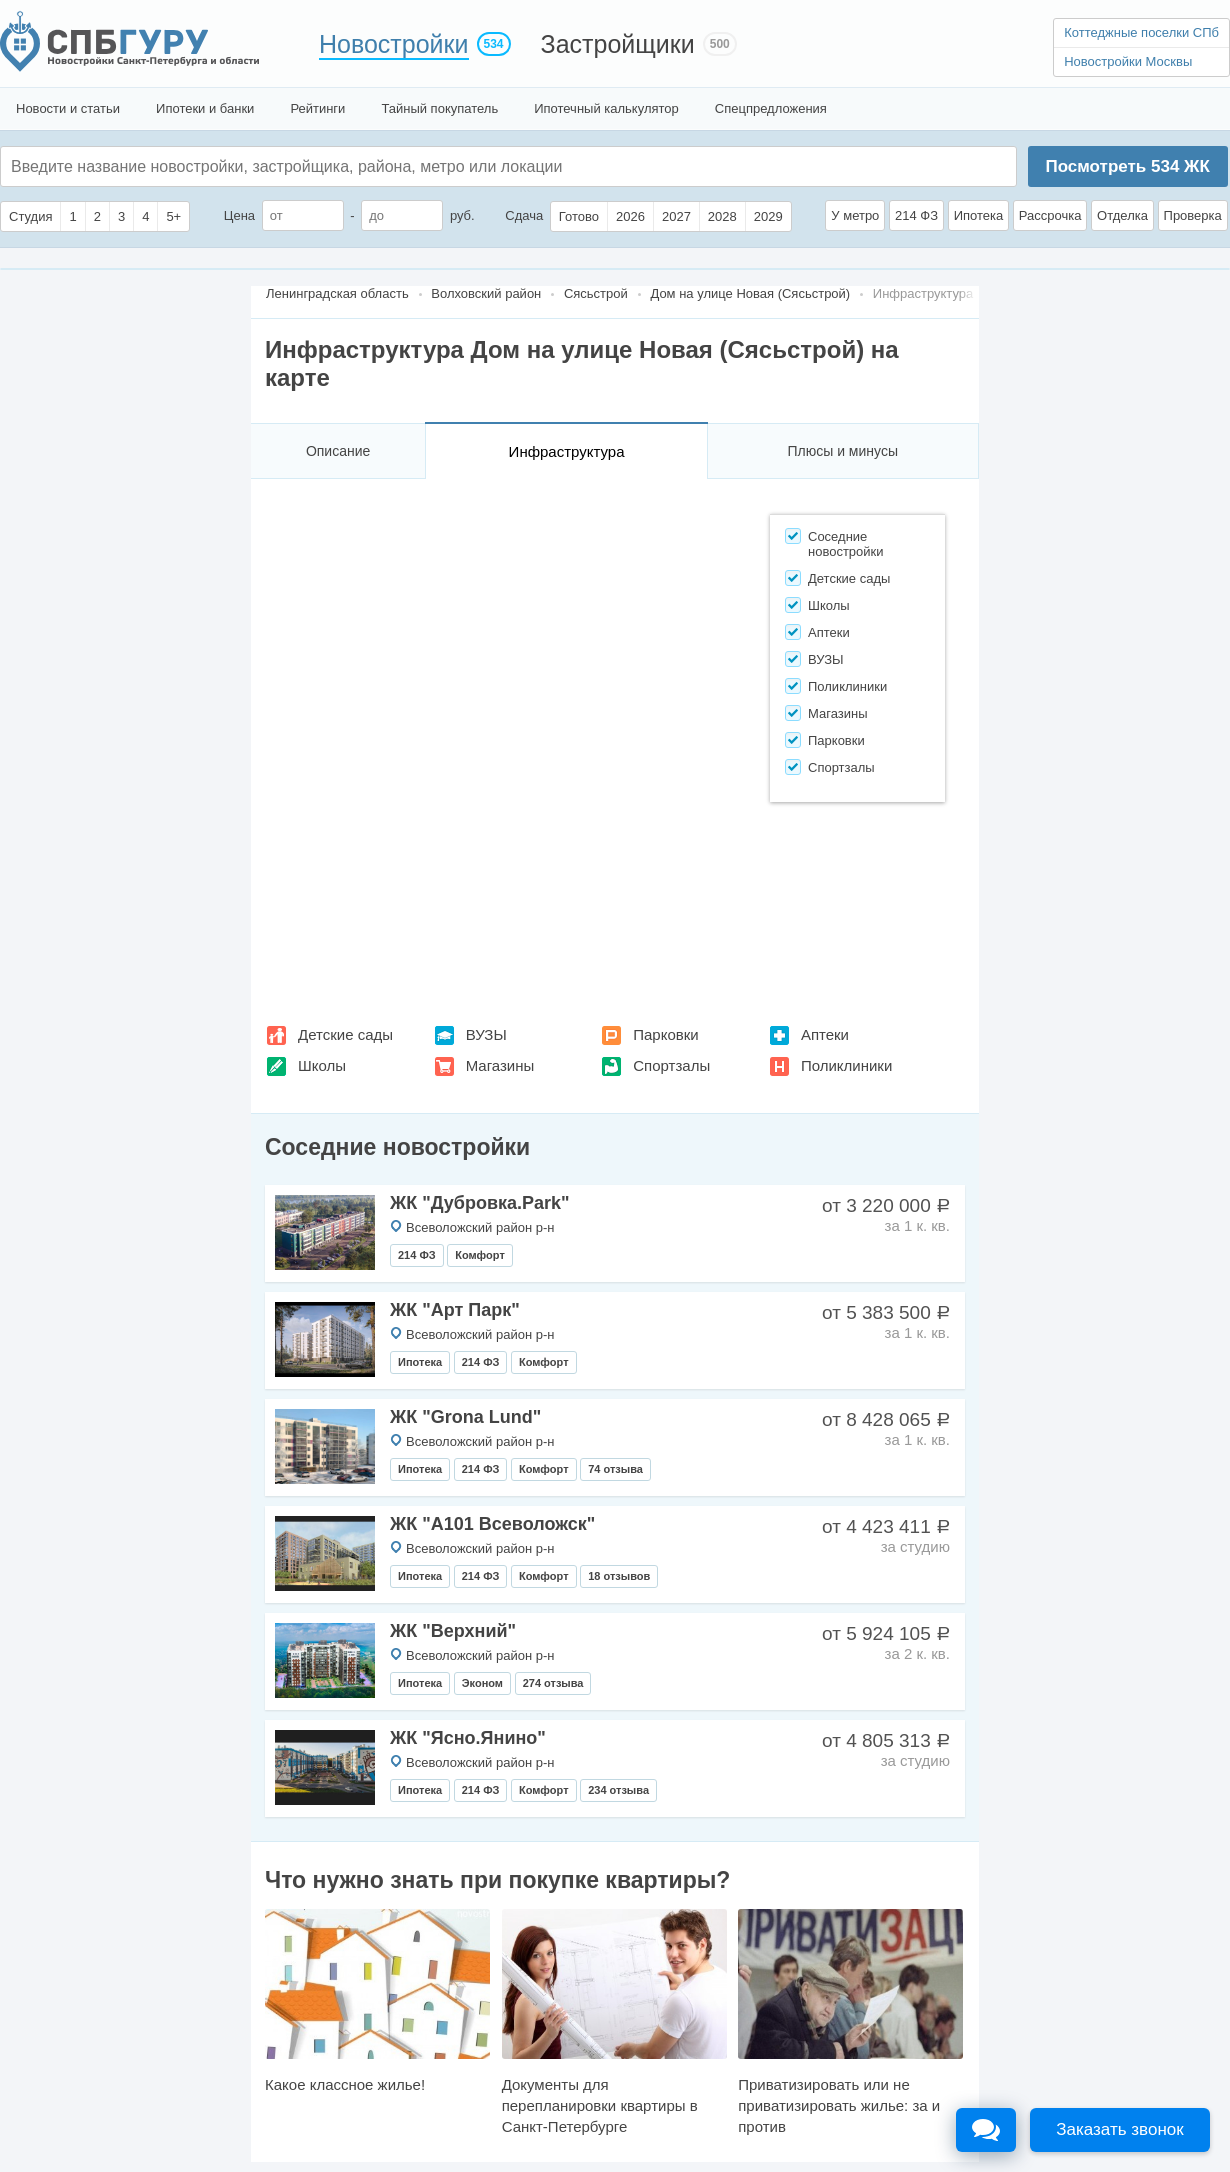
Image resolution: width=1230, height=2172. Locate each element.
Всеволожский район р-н (480, 1227)
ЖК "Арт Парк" (455, 1310)
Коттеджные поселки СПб (1141, 32)
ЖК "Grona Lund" (465, 1417)
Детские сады (345, 1034)
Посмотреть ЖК (1127, 166)
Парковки (665, 1034)
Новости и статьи (68, 108)
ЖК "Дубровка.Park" (480, 1203)
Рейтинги (317, 108)
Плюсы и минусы (842, 451)
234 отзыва (618, 1790)
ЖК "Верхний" (453, 1631)
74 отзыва (615, 1469)
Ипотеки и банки (205, 108)
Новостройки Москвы (1128, 61)
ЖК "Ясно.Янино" (468, 1738)
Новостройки (394, 44)
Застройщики (618, 44)
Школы (322, 1065)
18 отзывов (619, 1576)
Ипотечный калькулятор (606, 108)
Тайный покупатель (439, 108)
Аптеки (825, 1034)
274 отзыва (553, 1683)
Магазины (500, 1065)
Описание (338, 451)
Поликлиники (846, 1065)
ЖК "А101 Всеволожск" (492, 1524)
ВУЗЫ (486, 1034)
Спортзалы (671, 1065)
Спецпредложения (771, 108)
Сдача (524, 215)
